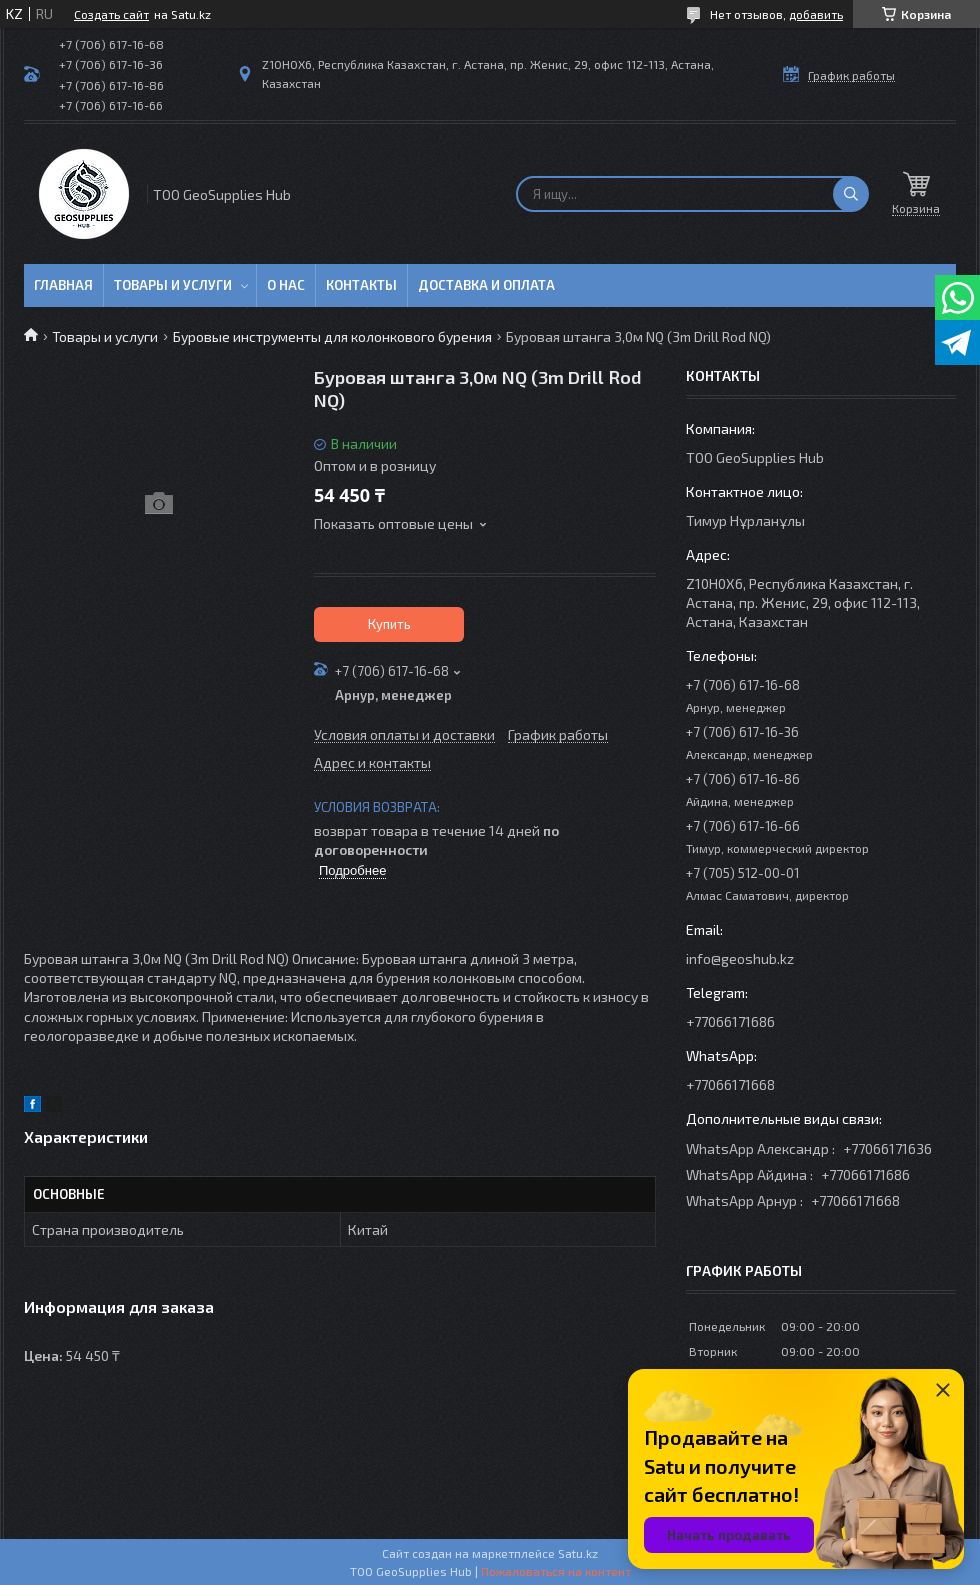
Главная (63, 285)
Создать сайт (111, 14)
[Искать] (851, 194)
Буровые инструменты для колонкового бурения (332, 336)
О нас (286, 285)
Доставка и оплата (486, 285)
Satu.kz (578, 1553)
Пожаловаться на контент (556, 1571)
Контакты (361, 285)
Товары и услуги (173, 285)
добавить (816, 14)
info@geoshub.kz (740, 958)
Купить (389, 624)
